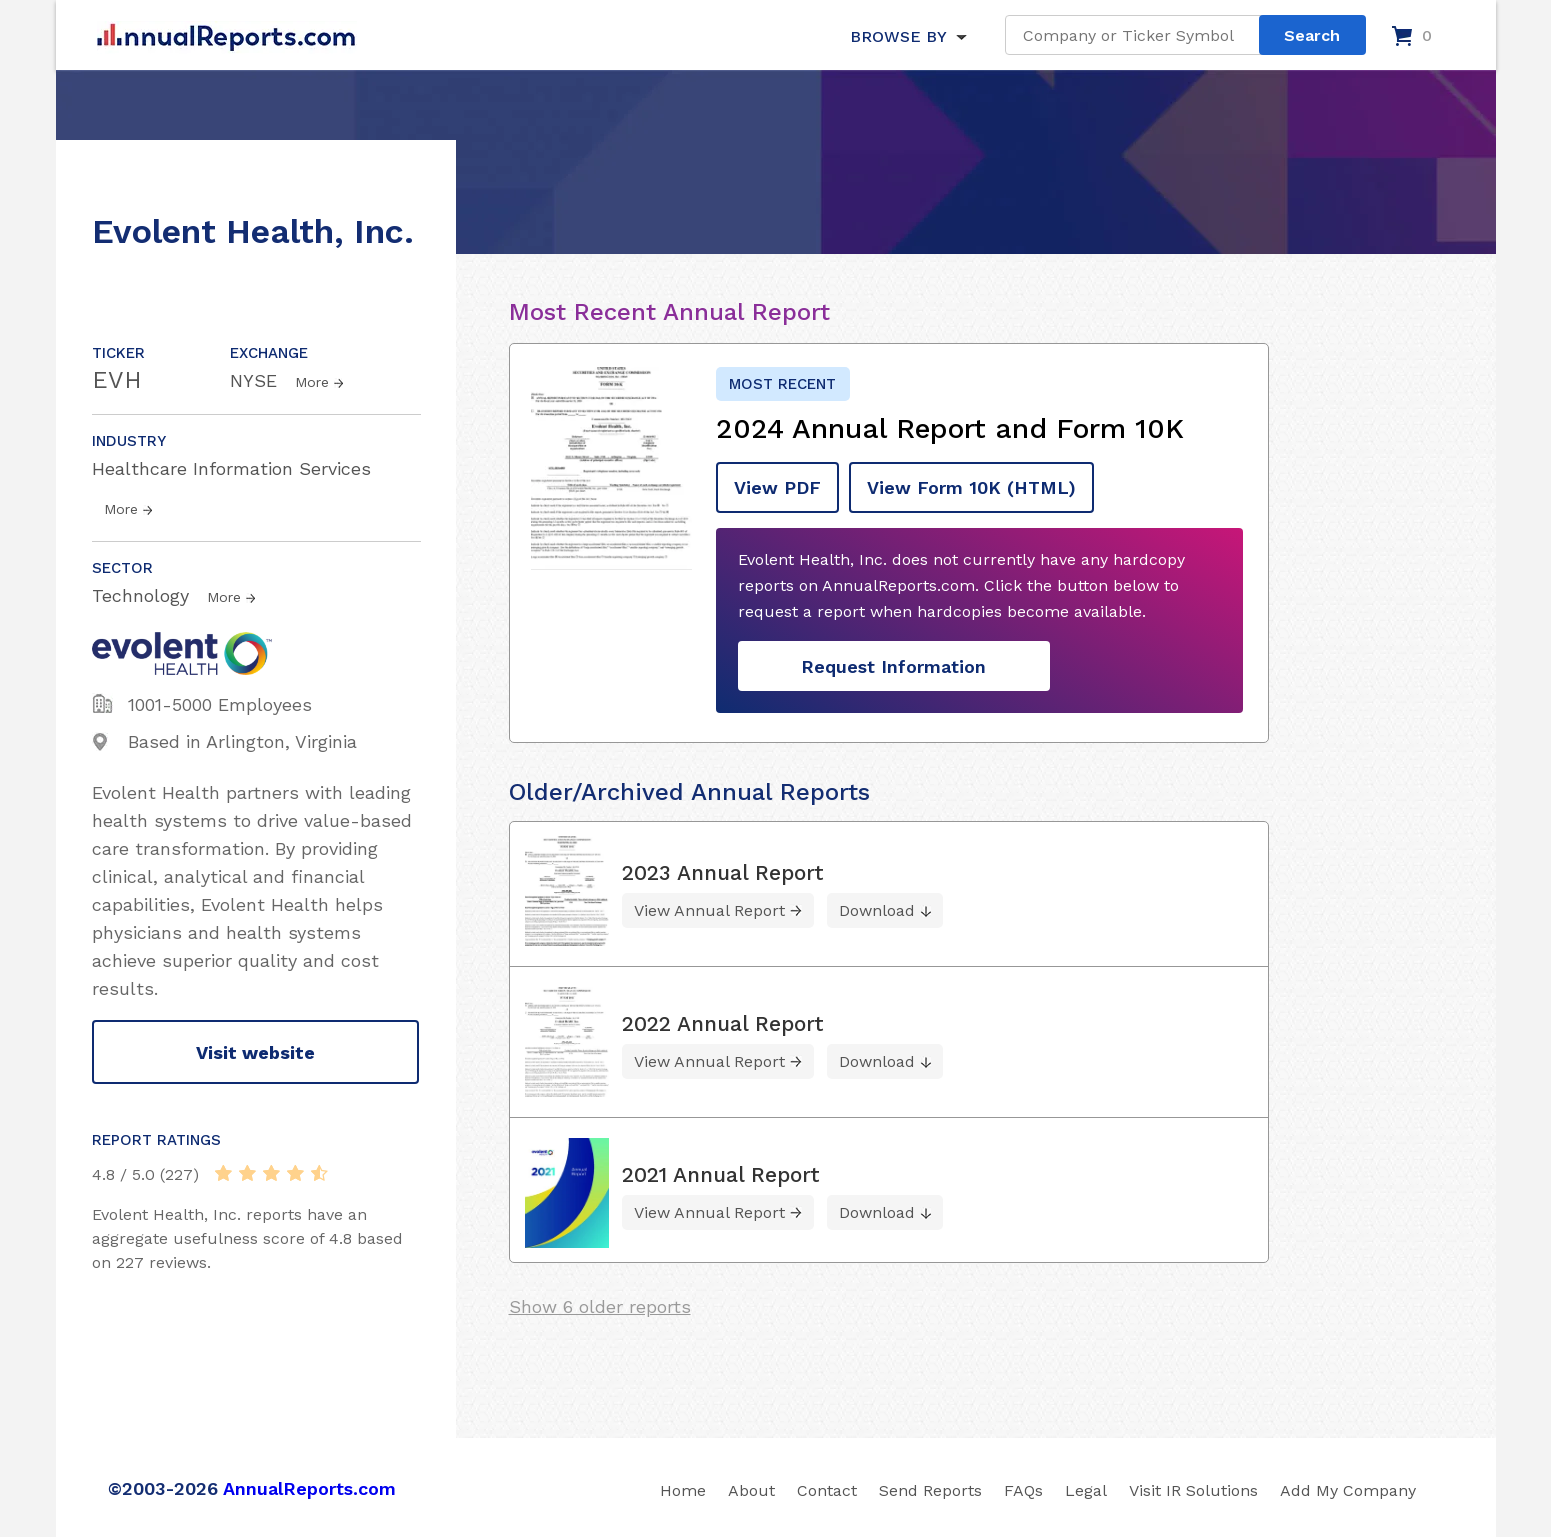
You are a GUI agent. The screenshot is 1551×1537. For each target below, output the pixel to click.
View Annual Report (709, 910)
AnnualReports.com (309, 1488)
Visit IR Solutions (1193, 1490)
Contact (827, 1490)
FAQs (1023, 1490)
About (751, 1490)
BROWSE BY (898, 36)
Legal (1086, 1490)
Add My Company (1348, 1490)
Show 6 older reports (600, 1306)
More (312, 382)
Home (683, 1490)
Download (877, 910)
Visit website (255, 1052)
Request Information (893, 666)
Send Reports (930, 1490)
